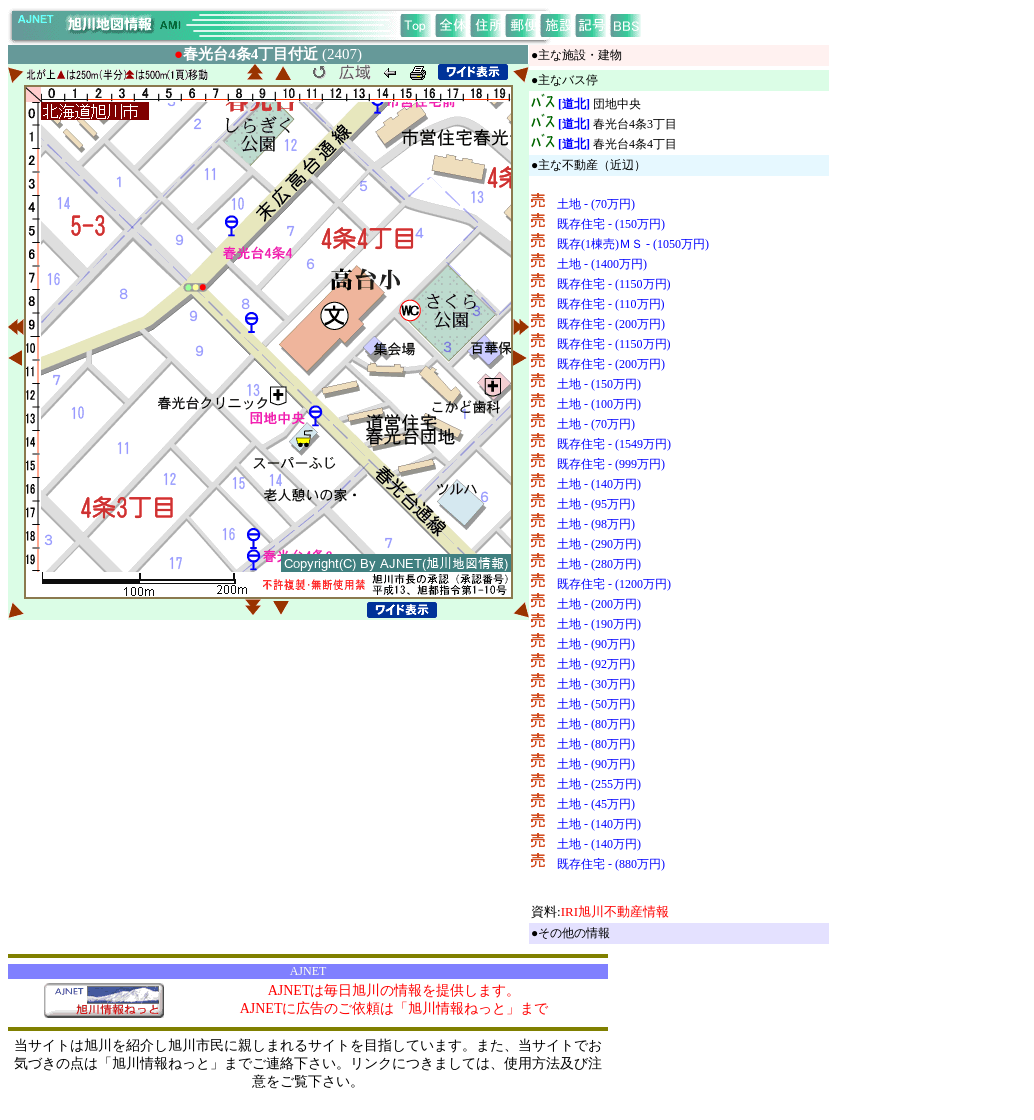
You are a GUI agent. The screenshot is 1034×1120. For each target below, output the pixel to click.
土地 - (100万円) (599, 404)
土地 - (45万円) (596, 804)
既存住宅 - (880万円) (611, 864)
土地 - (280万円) (599, 564)
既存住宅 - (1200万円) (614, 584)
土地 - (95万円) (596, 504)
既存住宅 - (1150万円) (614, 284)
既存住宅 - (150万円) (611, 224)
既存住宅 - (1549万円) (614, 444)
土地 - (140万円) (599, 484)
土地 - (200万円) (599, 604)
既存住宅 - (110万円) (611, 304)
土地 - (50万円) (596, 704)
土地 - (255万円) (599, 784)
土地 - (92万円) (596, 664)
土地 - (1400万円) (602, 264)
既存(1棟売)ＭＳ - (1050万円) (633, 244)
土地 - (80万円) (596, 724)
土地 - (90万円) (596, 644)
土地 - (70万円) (596, 204)
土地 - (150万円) (599, 384)
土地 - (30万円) (596, 684)
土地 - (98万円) (596, 524)
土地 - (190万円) (599, 624)
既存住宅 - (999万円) (611, 464)
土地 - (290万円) (599, 544)
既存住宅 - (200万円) (611, 324)
